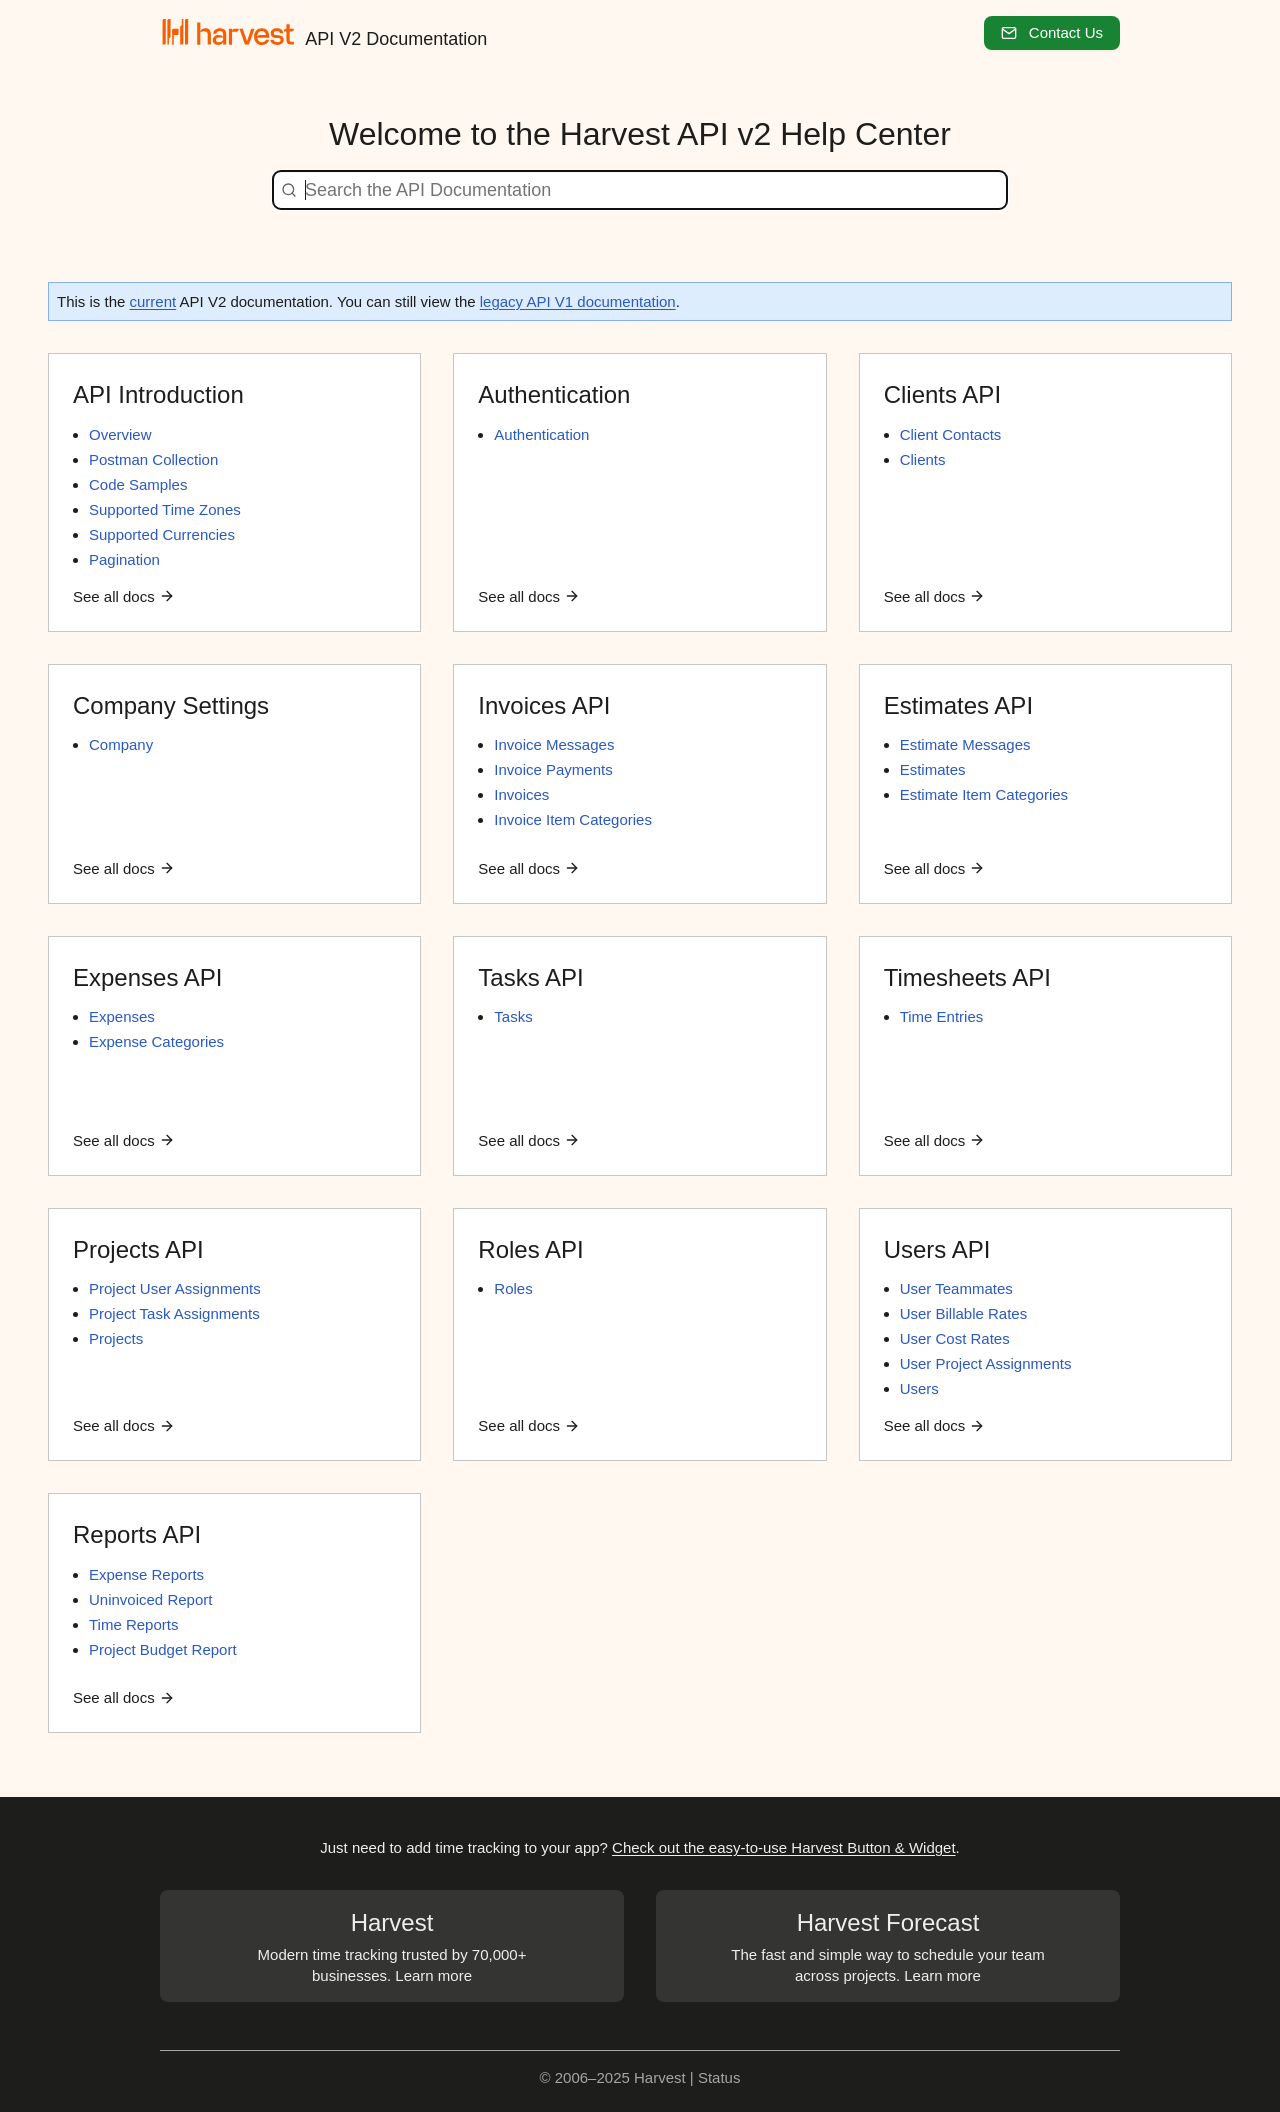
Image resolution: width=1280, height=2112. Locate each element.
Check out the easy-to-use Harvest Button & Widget (784, 1847)
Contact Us (1052, 32)
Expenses (122, 1016)
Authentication (554, 394)
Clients (923, 459)
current (153, 301)
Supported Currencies (162, 534)
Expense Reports (146, 1574)
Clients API (942, 394)
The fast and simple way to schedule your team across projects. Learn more (888, 1945)
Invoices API (544, 705)
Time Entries (942, 1016)
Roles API (530, 1249)
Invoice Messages (554, 744)
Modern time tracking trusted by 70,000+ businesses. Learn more (392, 1945)
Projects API (138, 1249)
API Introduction (158, 394)
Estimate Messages (965, 744)
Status (719, 2077)
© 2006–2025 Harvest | (619, 2077)
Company (121, 744)
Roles (513, 1288)
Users (919, 1388)
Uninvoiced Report (150, 1599)
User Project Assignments (986, 1363)
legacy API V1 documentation (578, 301)
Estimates (933, 769)
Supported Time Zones (165, 509)
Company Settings (171, 705)
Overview (120, 434)
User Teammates (956, 1288)
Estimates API (958, 705)
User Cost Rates (955, 1338)
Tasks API (530, 977)
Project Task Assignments (174, 1313)
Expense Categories (156, 1041)
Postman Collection (153, 459)
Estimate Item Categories (984, 794)
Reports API (137, 1534)
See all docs (124, 596)
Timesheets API (967, 977)
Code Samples (138, 484)
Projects (116, 1338)
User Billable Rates (964, 1313)
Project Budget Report (163, 1649)
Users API (937, 1249)
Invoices (521, 794)
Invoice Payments (553, 769)
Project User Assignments (175, 1288)
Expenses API (147, 977)
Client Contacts (951, 434)
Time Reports (133, 1624)
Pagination (124, 559)
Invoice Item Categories (573, 819)
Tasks (513, 1016)
